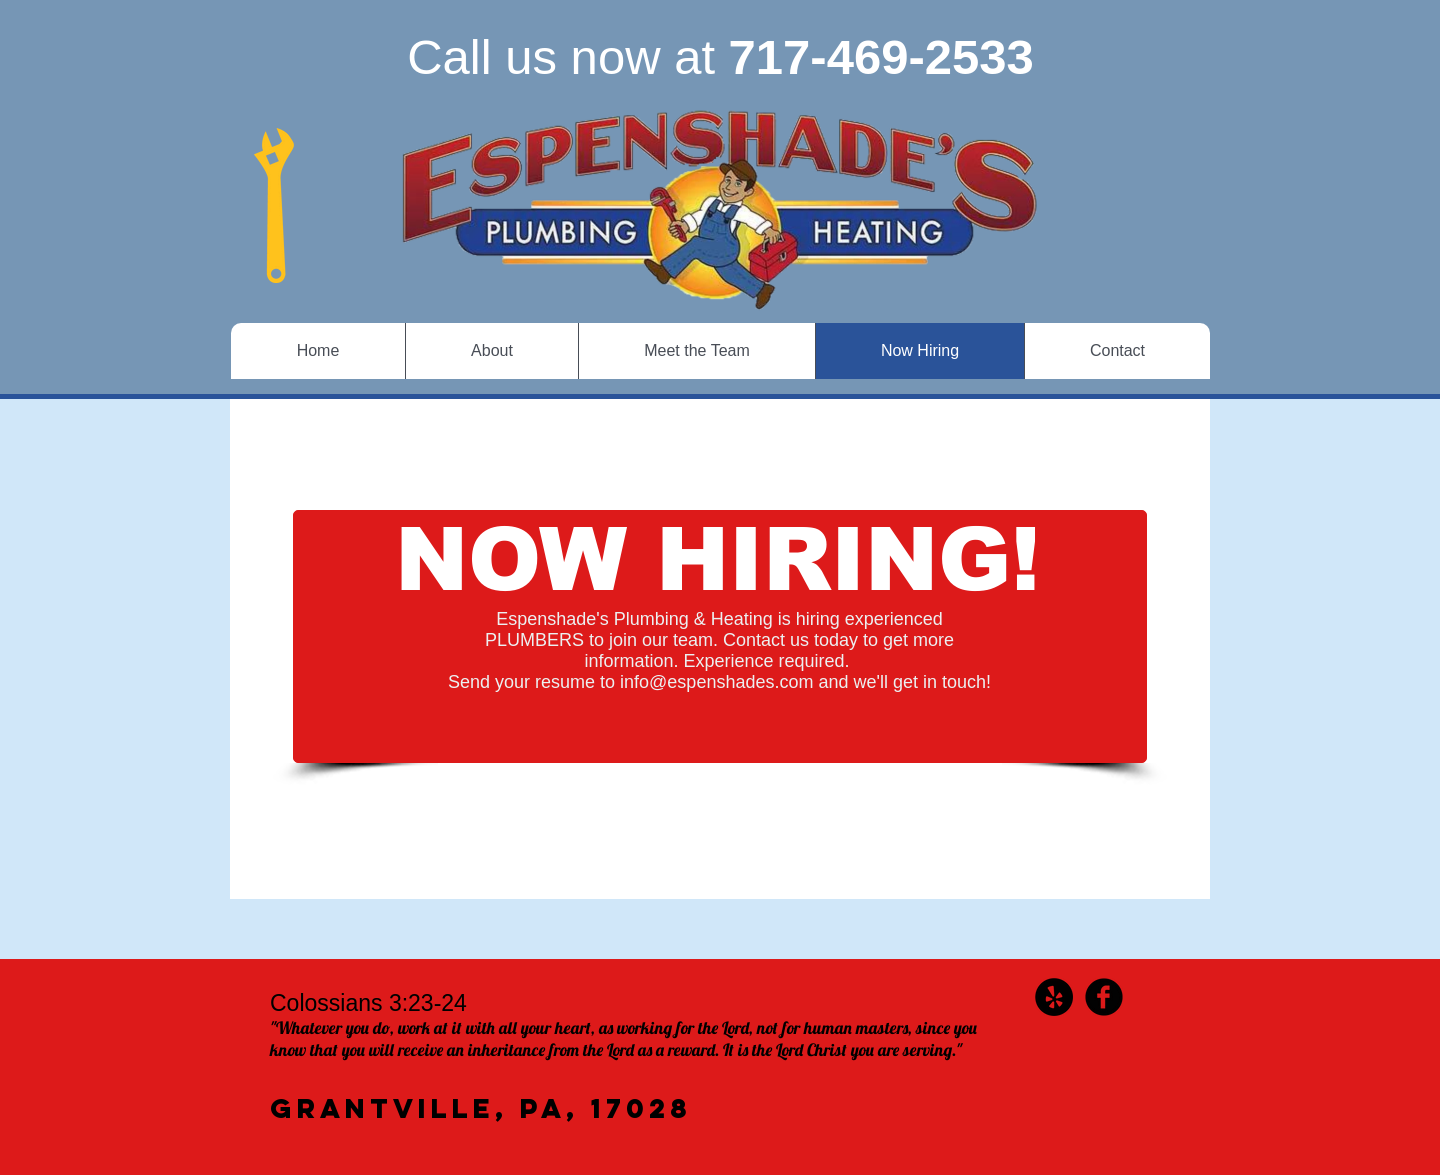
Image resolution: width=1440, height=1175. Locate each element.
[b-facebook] (1104, 997)
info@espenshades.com (716, 682)
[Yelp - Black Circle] (1054, 997)
